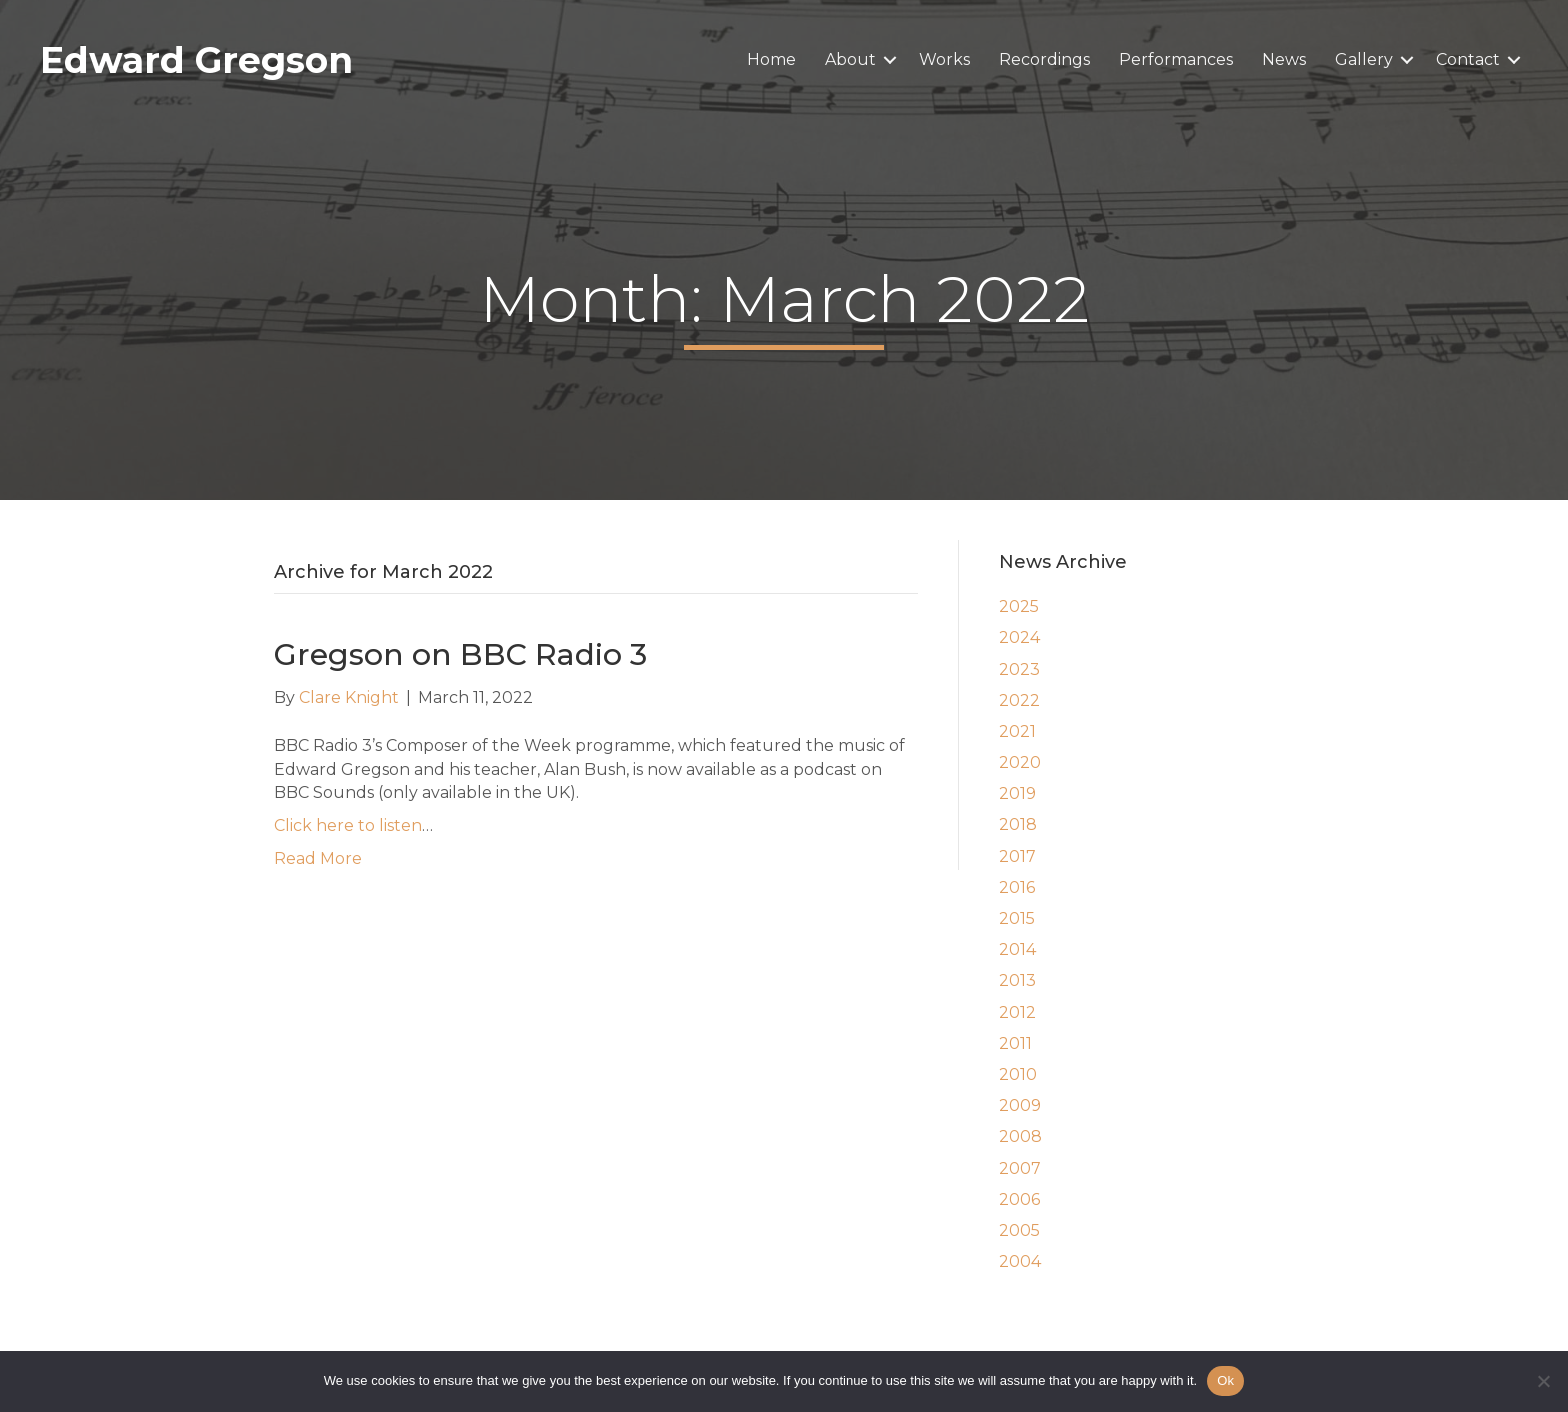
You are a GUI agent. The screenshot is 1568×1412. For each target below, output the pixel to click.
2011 (1015, 1043)
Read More (318, 858)
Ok (1225, 1380)
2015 (1017, 918)
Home (771, 59)
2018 (1018, 824)
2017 (1017, 856)
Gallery (1364, 59)
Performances (1176, 59)
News (1284, 59)
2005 (1019, 1230)
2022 (1019, 700)
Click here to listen (348, 825)
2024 (1019, 637)
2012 (1017, 1012)
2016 (1017, 887)
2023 (1019, 669)
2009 (1020, 1105)
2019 (1017, 793)
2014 (1017, 949)
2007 (1020, 1168)
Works (944, 59)
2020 (1020, 762)
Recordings (1044, 59)
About (850, 59)
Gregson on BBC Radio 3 (460, 654)
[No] (1543, 1381)
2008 (1020, 1136)
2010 (1018, 1074)
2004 (1020, 1261)
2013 (1017, 980)
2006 (1019, 1199)
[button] (890, 60)
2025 (1019, 606)
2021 (1017, 731)
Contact (1468, 59)
